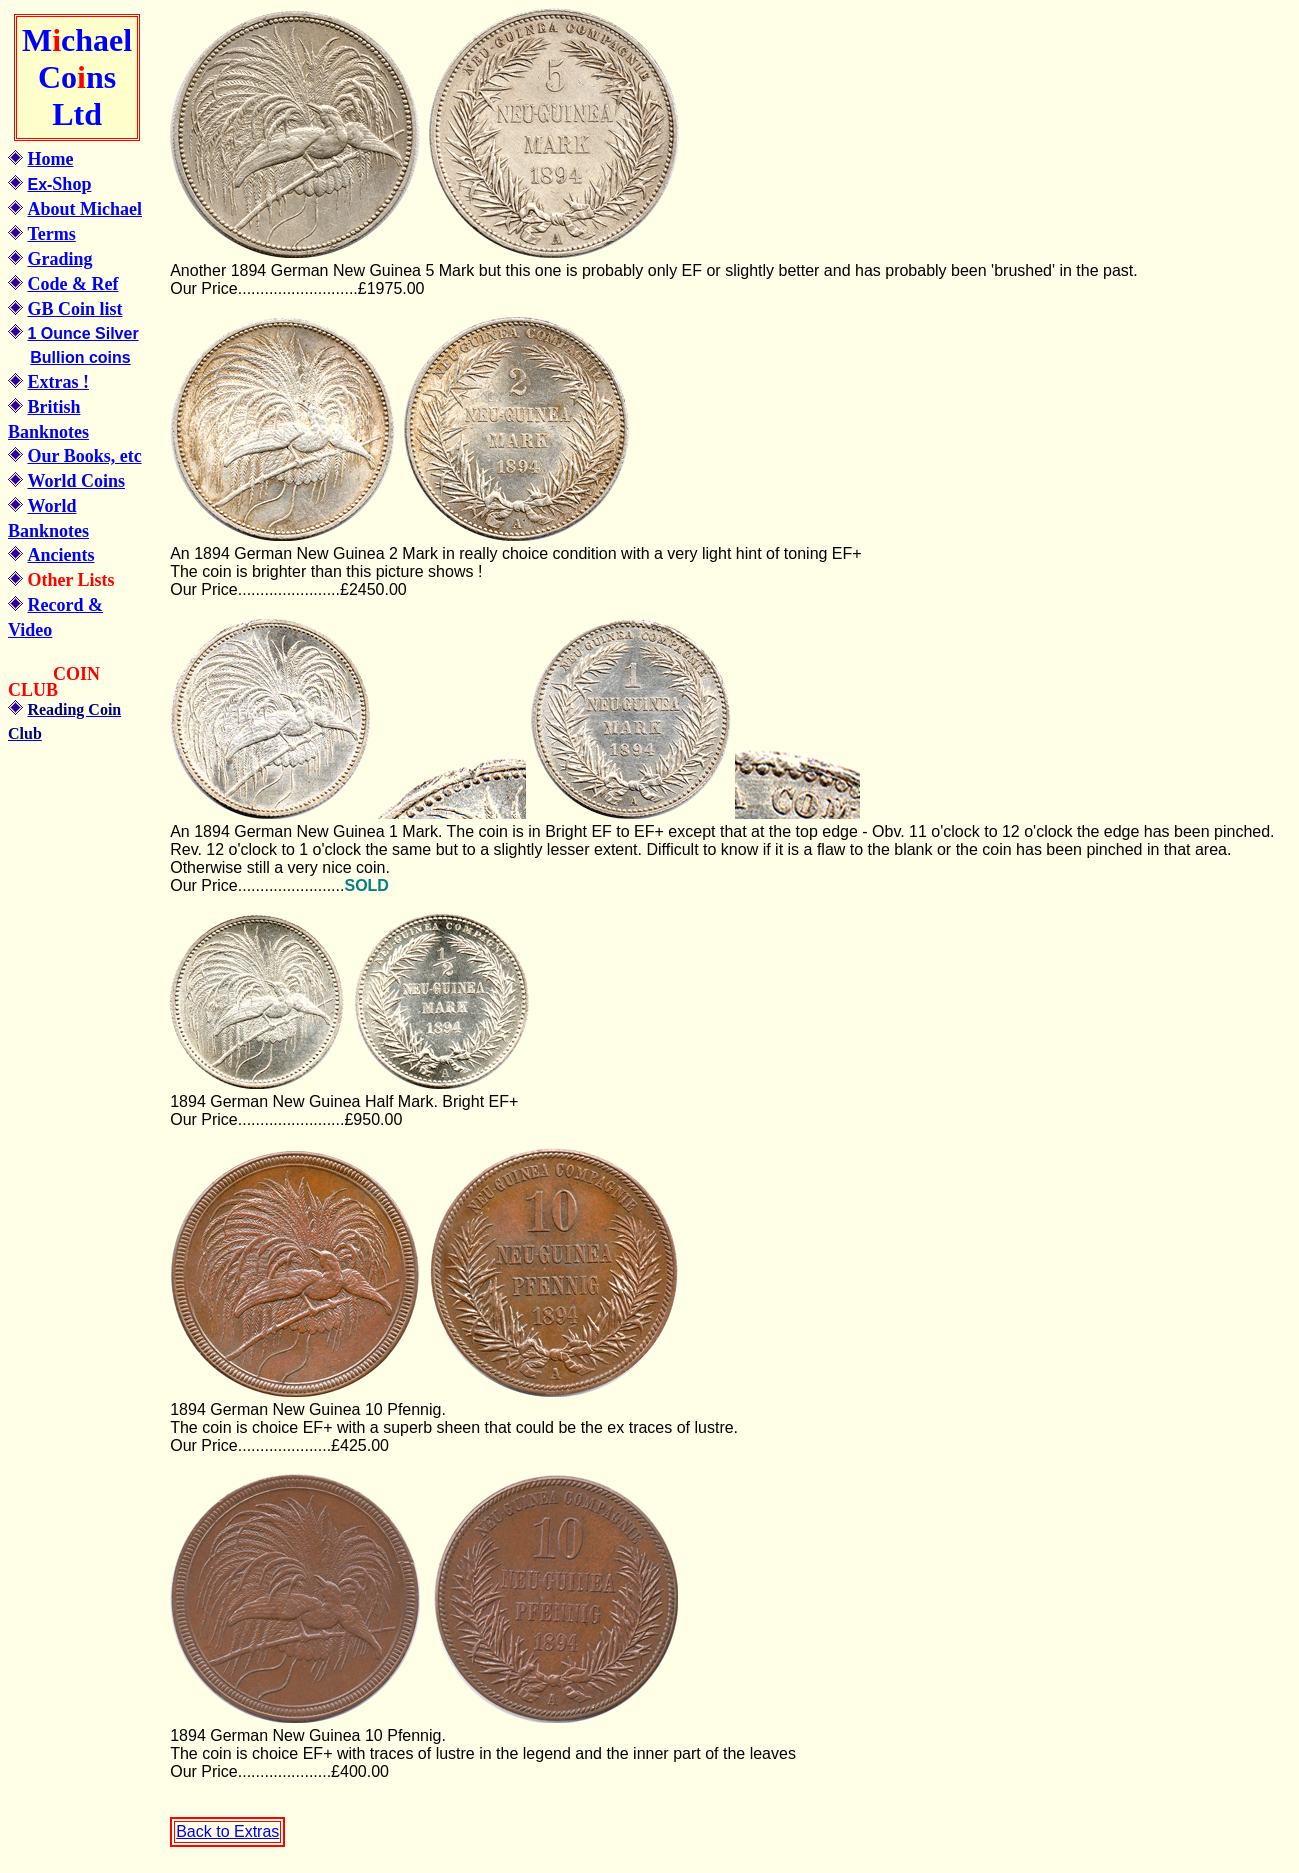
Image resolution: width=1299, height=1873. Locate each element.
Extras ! (58, 382)
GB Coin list (74, 309)
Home (50, 159)
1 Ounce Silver (82, 333)
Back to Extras (227, 1831)
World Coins (76, 481)
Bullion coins (80, 357)
